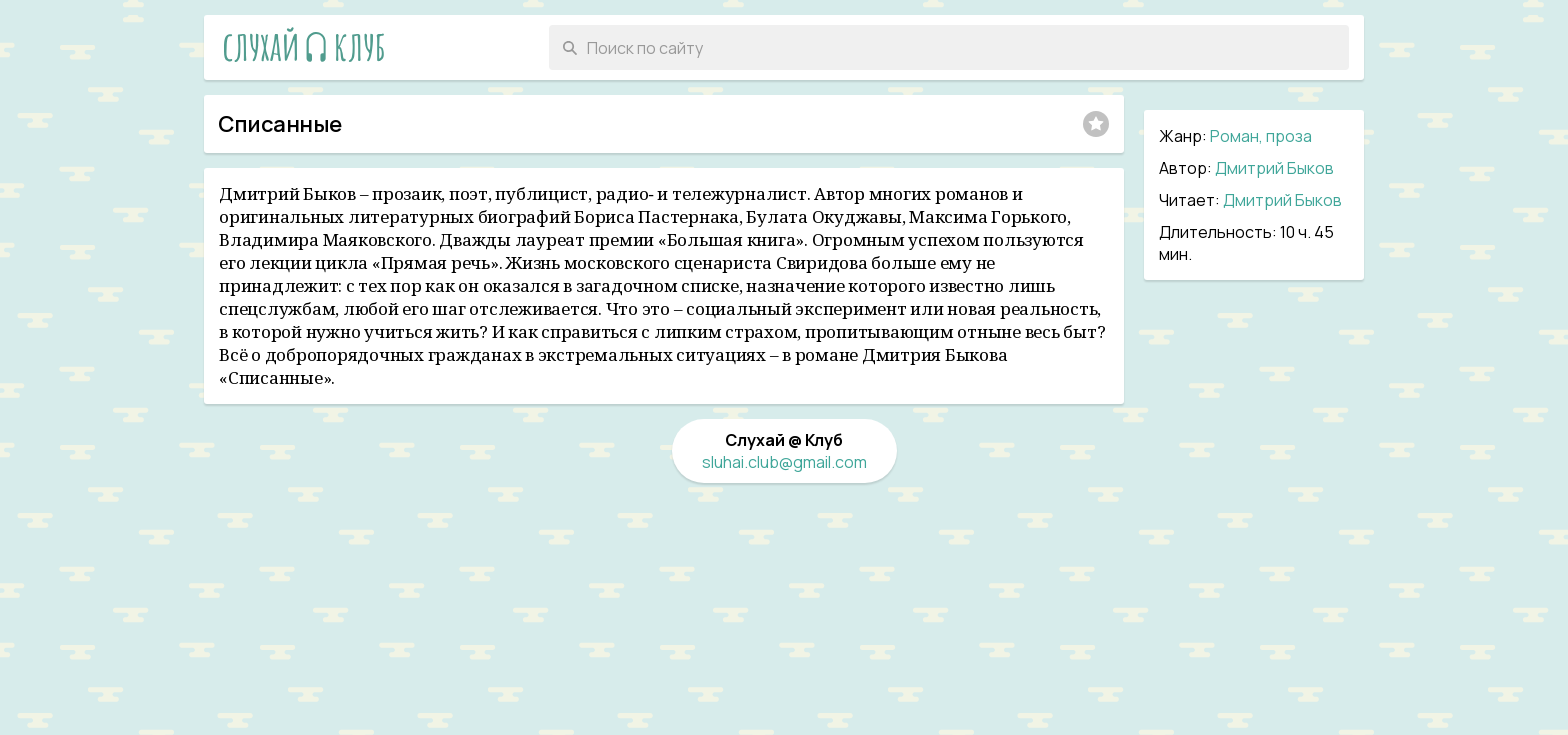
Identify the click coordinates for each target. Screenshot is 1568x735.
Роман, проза (1261, 136)
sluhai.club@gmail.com (784, 462)
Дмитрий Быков (1274, 168)
